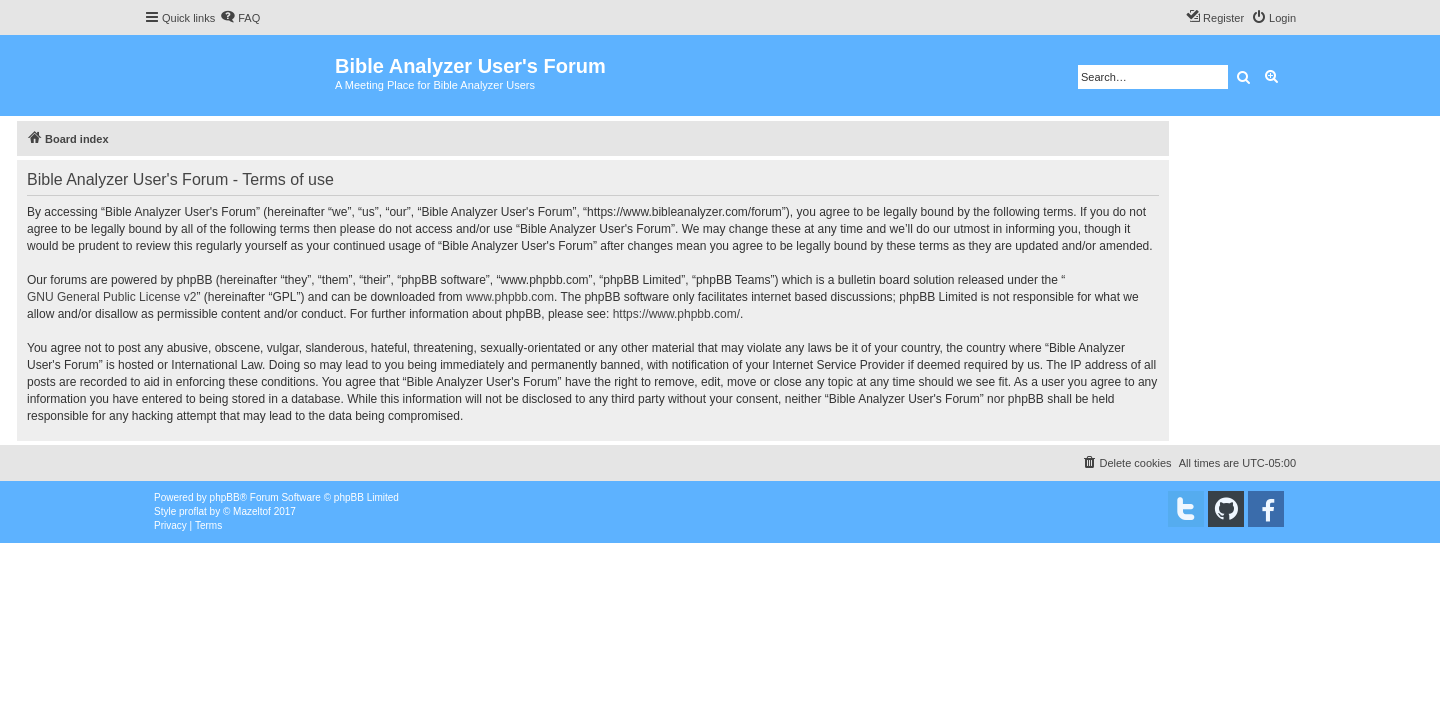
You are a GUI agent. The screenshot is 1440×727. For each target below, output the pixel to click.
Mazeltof (252, 511)
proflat (193, 511)
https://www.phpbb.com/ (676, 314)
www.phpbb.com (510, 297)
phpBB (225, 497)
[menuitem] (240, 18)
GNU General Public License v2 (111, 297)
